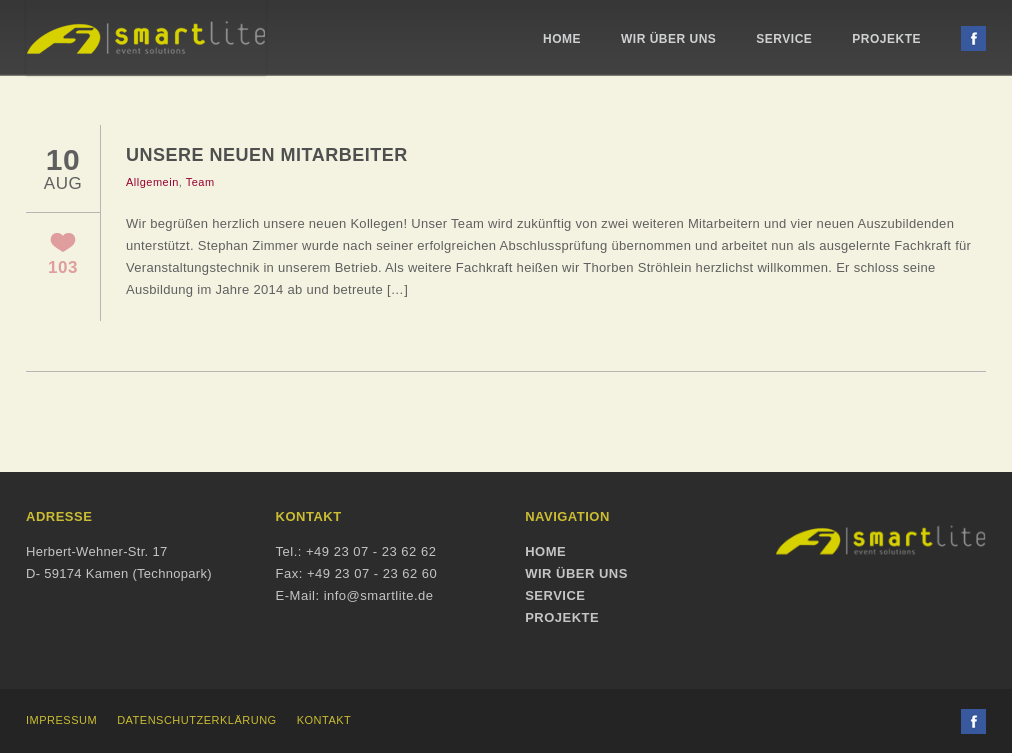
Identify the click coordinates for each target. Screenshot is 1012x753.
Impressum (61, 720)
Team (200, 182)
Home (562, 39)
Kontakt (324, 720)
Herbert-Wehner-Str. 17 (96, 551)
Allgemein (152, 182)
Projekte (886, 39)
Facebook (973, 38)
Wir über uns (668, 39)
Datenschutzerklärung (197, 720)
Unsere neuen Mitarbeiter (267, 155)
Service (784, 39)
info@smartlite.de (379, 595)
